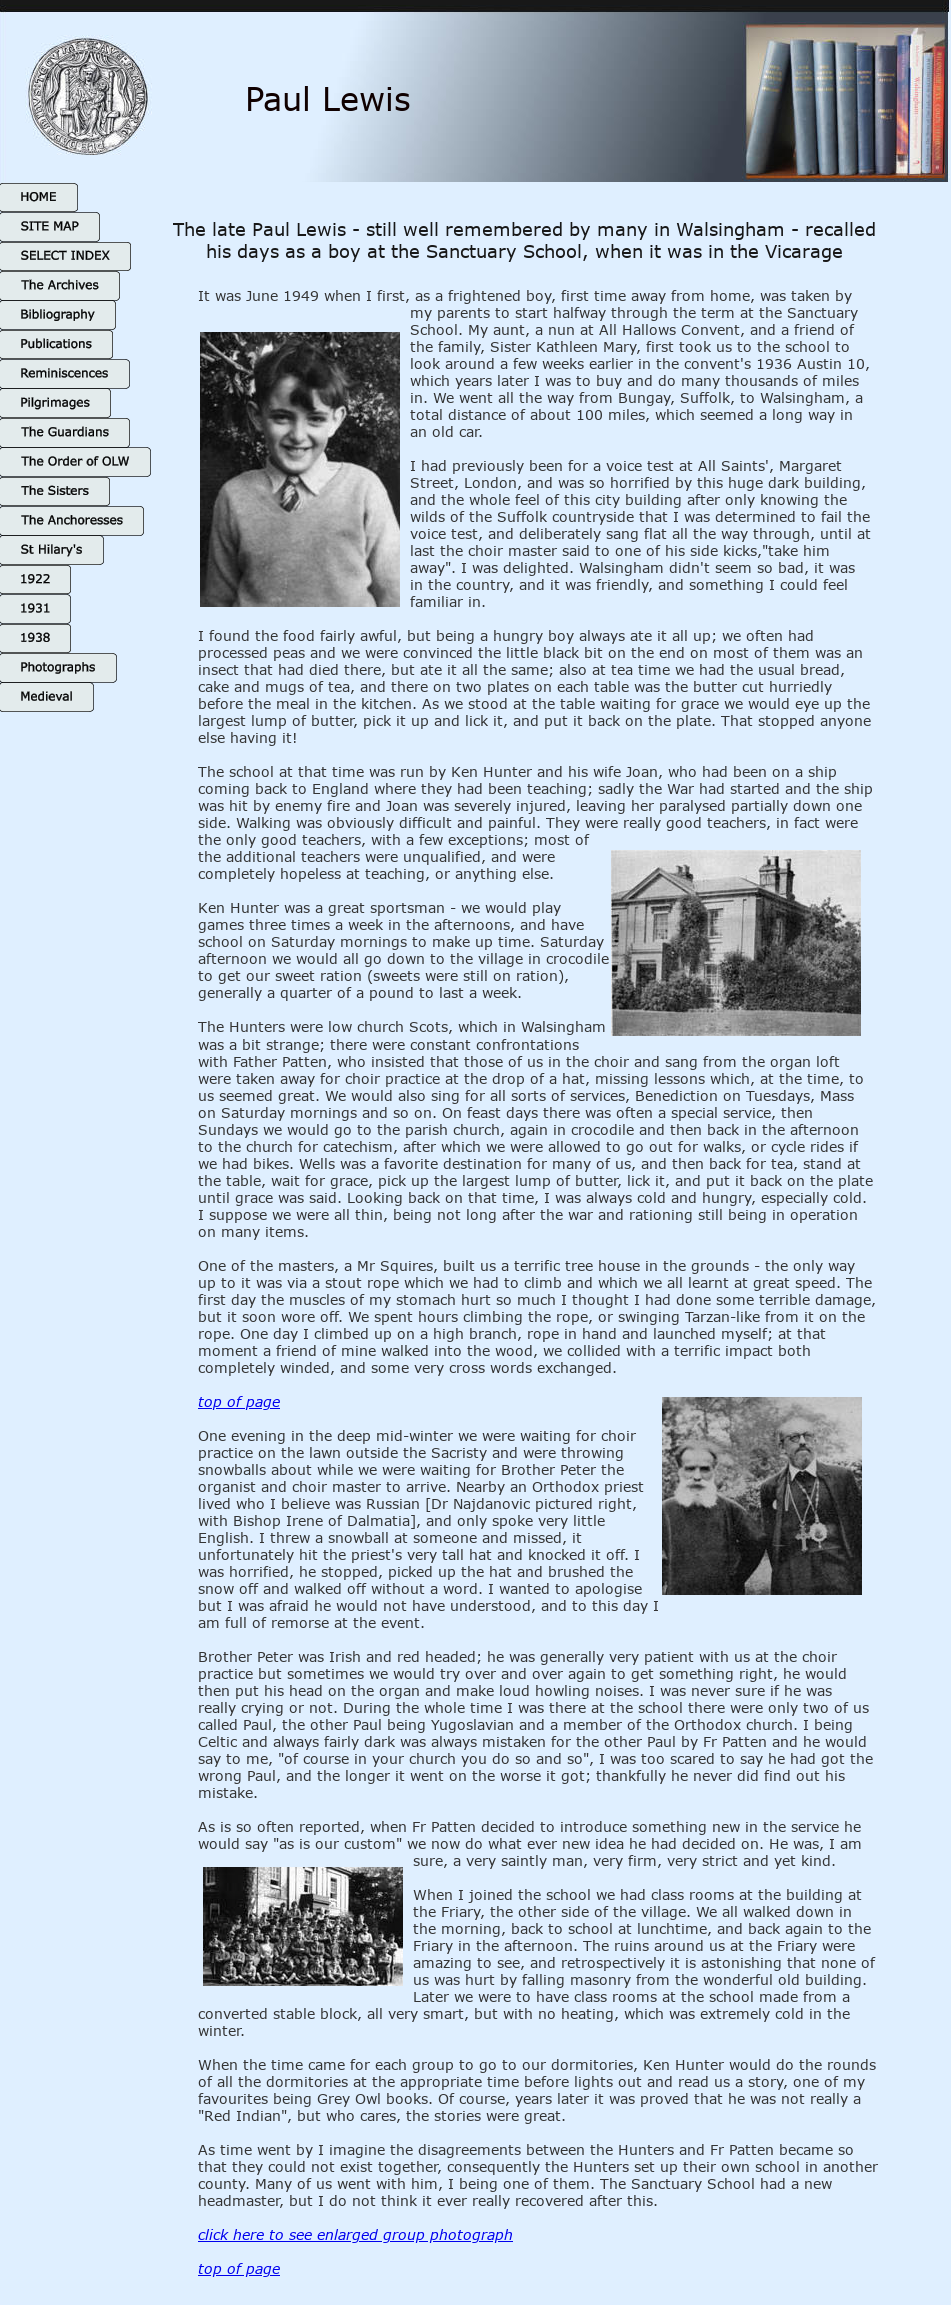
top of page (239, 1401)
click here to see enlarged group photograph (355, 2234)
